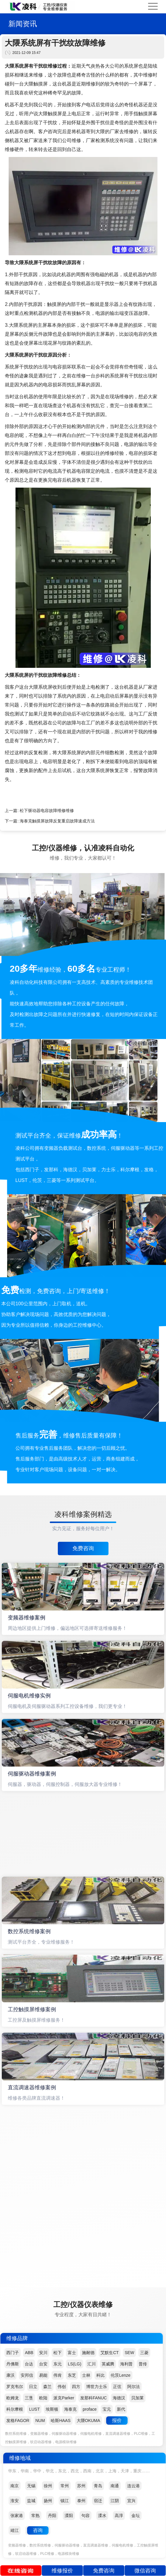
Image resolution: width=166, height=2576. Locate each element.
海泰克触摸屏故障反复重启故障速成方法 (57, 821)
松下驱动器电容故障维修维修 (47, 810)
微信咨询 (145, 2571)
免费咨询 (83, 1548)
